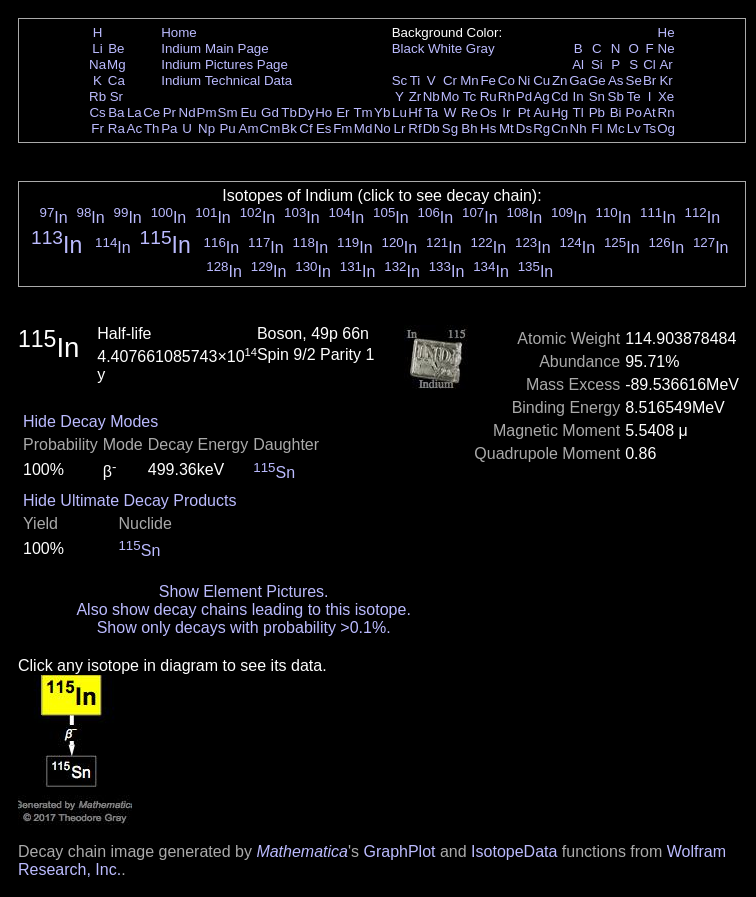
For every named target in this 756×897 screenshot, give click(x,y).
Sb (616, 96)
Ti (415, 80)
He (666, 32)
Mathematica (302, 851)
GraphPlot (399, 851)
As (616, 80)
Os (488, 112)
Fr (97, 128)
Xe (666, 96)
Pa (169, 128)
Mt (506, 128)
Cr (450, 80)
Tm (362, 112)
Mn (469, 80)
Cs (97, 112)
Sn (597, 96)
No (382, 128)
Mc (616, 128)
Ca (116, 80)
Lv (634, 128)
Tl (578, 112)
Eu (248, 112)
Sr (116, 96)
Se (634, 80)
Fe (488, 80)
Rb (97, 96)
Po (634, 112)
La (134, 112)
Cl (649, 64)
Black (408, 48)
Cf (305, 128)
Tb (289, 112)
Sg (450, 128)
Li (97, 48)
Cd (559, 96)
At (649, 112)
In (578, 96)
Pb (597, 112)
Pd (524, 96)
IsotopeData (514, 851)
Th (152, 128)
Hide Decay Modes (90, 421)
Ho (323, 112)
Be (116, 48)
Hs (488, 128)
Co (506, 80)
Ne (666, 48)
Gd (270, 112)
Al (578, 64)
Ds (524, 128)
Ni (524, 80)
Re (469, 112)
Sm (228, 112)
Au (541, 112)
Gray (480, 48)
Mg (116, 64)
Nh (578, 128)
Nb (431, 96)
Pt (524, 112)
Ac (135, 128)
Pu (227, 128)
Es (324, 128)
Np (206, 128)
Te (634, 96)
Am (249, 128)
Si (597, 64)
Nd (187, 112)
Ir (506, 112)
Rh (506, 96)
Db (431, 128)
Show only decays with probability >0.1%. (244, 627)
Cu (541, 80)
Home (179, 32)
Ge (597, 80)
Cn (559, 128)
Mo (450, 96)
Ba (116, 112)
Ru (488, 96)
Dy (306, 112)
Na (97, 64)
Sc (400, 80)
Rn (666, 112)
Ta (431, 112)
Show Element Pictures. (244, 591)
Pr (169, 112)
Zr (415, 96)
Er (342, 112)
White (445, 48)
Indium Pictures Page (224, 64)
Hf (414, 112)
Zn (560, 80)
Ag (541, 96)
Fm (342, 128)
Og (666, 128)
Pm (207, 112)
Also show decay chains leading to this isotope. (243, 609)
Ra (116, 128)
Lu (399, 112)
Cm (270, 128)
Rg (541, 128)
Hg (559, 112)
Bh (469, 128)
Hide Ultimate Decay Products (129, 500)
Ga (578, 80)
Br (649, 80)
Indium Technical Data (226, 80)
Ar (665, 64)
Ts (649, 128)
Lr (400, 128)
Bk (289, 128)
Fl (596, 128)
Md (363, 128)
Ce (151, 112)
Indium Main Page (214, 48)
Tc (469, 96)
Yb (382, 112)
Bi (616, 112)
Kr (665, 80)
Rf (414, 128)
